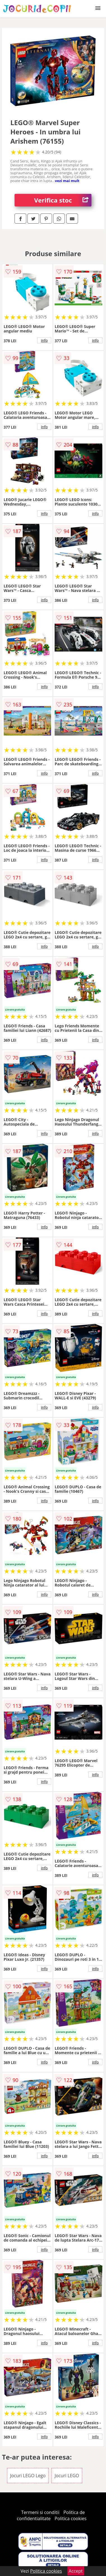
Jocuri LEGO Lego (28, 2475)
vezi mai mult (67, 180)
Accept (76, 2571)
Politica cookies (70, 2518)
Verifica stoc (62, 200)
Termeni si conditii (40, 2512)
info (44, 340)
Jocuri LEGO (67, 2475)
